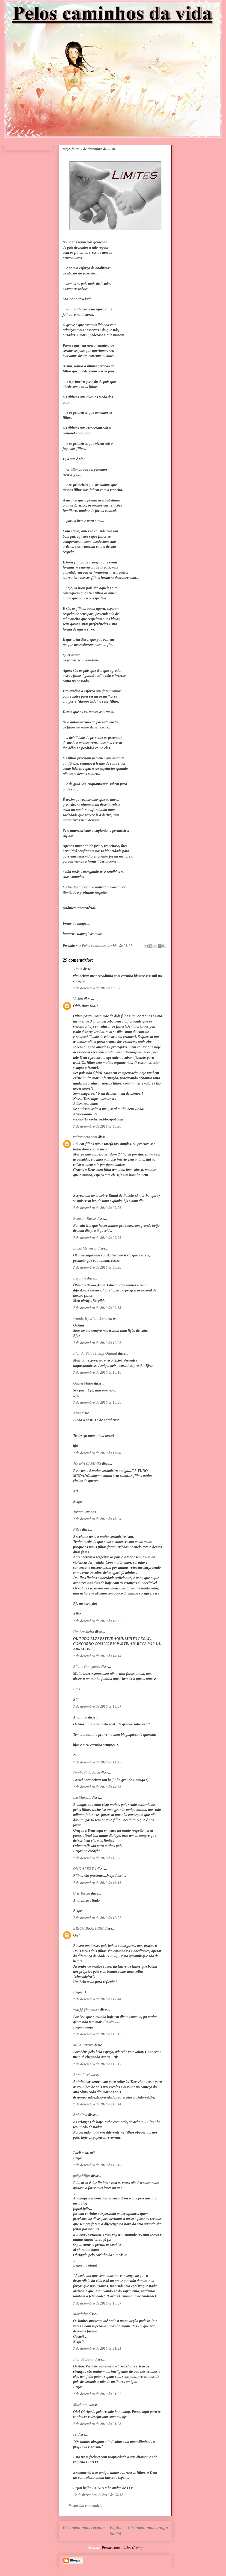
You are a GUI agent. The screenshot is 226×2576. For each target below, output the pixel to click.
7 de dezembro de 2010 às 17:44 (97, 1999)
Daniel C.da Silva (87, 1773)
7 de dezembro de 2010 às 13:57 (97, 1621)
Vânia (77, 969)
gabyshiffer (81, 2176)
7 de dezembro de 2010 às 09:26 (97, 1208)
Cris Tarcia (81, 1893)
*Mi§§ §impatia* (86, 2010)
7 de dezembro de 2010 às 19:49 (97, 2165)
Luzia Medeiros (85, 1248)
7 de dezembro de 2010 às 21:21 (97, 2348)
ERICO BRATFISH (88, 1928)
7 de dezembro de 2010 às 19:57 (97, 2303)
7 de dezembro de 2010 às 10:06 (97, 1343)
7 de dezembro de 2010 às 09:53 (97, 1308)
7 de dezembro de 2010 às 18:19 (97, 2034)
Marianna (81, 2405)
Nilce (77, 1529)
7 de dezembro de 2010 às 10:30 (97, 1402)
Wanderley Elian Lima (90, 1318)
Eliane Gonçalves (86, 1666)
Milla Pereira (83, 2045)
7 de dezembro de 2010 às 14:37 (97, 1706)
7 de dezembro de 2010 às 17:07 (97, 1918)
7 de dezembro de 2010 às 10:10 (97, 1372)
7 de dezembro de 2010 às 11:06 (97, 1453)
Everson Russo (84, 1218)
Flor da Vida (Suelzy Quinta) (95, 1353)
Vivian (78, 999)
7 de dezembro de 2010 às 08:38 (97, 988)
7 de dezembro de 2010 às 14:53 (97, 1787)
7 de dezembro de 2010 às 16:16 (97, 1883)
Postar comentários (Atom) (122, 2547)
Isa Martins (82, 1797)
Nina (77, 1413)
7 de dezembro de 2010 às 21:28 (97, 2424)
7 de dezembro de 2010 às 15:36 (97, 1858)
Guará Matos (83, 1383)
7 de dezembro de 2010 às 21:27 (97, 2394)
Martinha (80, 2314)
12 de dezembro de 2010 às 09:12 (98, 2495)
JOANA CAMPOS (87, 1463)
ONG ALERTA (84, 1869)
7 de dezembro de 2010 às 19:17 (97, 2064)
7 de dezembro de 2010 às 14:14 (97, 1656)
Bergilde (79, 1278)
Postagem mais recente (83, 2527)
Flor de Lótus (83, 2359)
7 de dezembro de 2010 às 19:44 (97, 2104)
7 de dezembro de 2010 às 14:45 (97, 1762)
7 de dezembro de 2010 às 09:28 (97, 1267)
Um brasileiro (83, 1632)
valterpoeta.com (85, 1137)
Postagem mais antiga (148, 2527)
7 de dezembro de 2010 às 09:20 (97, 1126)
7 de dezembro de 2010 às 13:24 (97, 1519)
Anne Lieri (81, 2075)
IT (75, 2434)
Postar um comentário (85, 2506)
